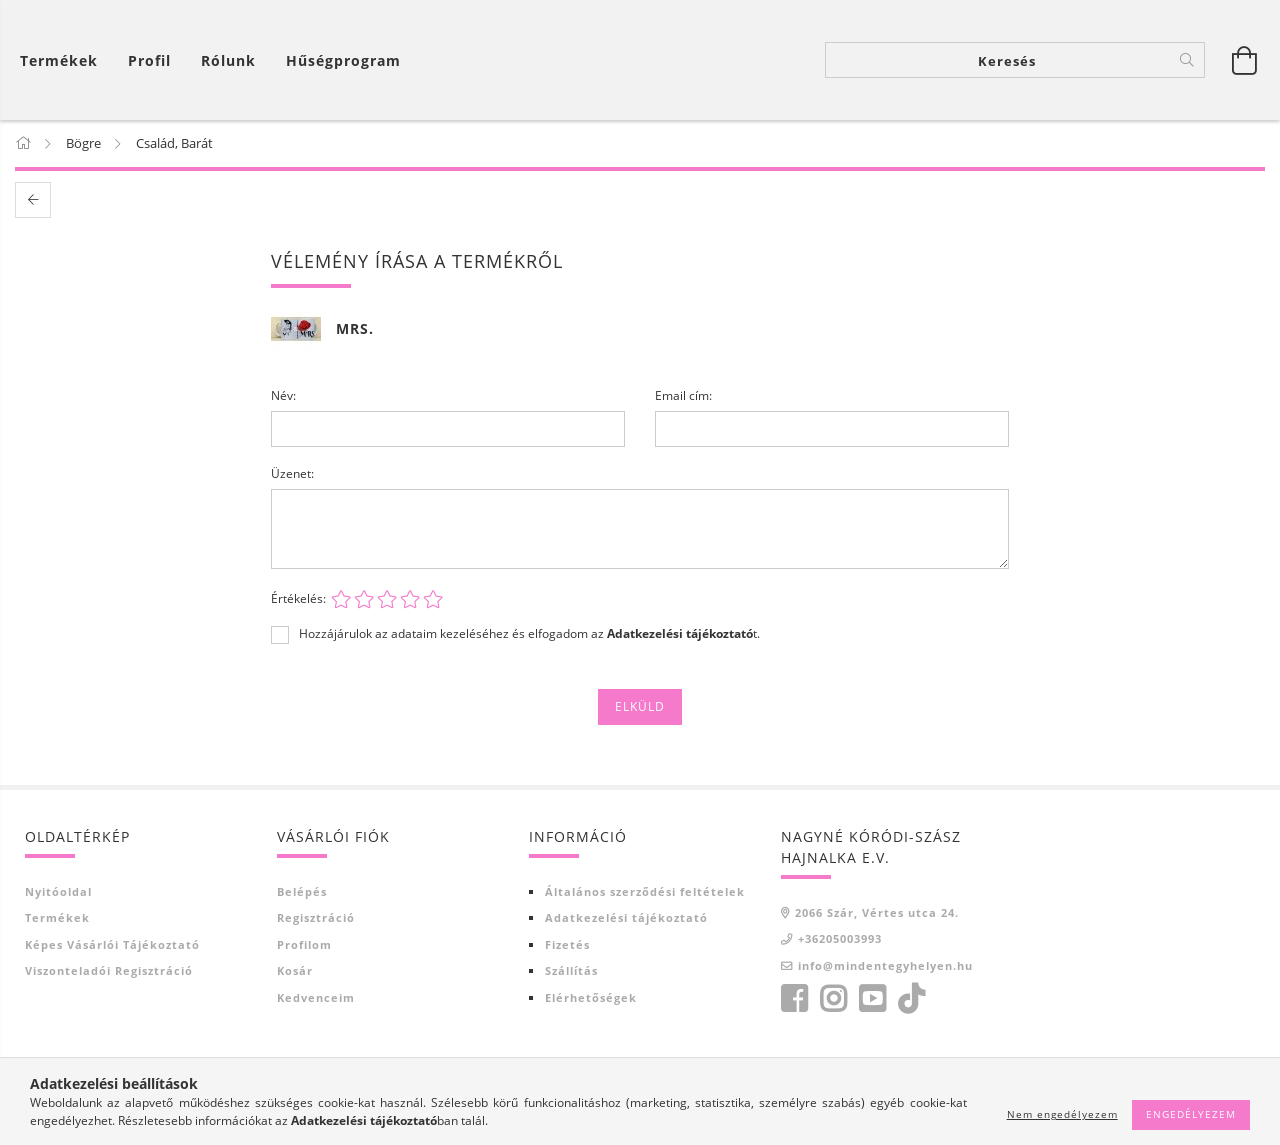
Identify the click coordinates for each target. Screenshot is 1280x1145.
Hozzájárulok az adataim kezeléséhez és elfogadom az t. (529, 635)
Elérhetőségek (591, 998)
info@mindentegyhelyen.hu (885, 966)
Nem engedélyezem (1062, 1114)
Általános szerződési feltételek (645, 892)
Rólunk (228, 60)
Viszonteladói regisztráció (109, 971)
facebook (794, 1000)
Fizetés (567, 945)
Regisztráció (316, 918)
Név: (283, 396)
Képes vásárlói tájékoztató (112, 945)
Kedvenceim (316, 998)
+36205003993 (840, 939)
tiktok (917, 1000)
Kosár (295, 971)
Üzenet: (292, 474)
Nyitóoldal (58, 892)
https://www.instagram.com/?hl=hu (833, 1000)
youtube (872, 1000)
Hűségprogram (343, 60)
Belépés (302, 892)
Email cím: (683, 396)
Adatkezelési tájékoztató (626, 918)
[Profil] (149, 60)
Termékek (57, 918)
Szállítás (571, 971)
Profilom (304, 945)
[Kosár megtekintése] (64, 60)
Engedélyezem (1191, 1114)
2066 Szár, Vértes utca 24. (877, 913)
